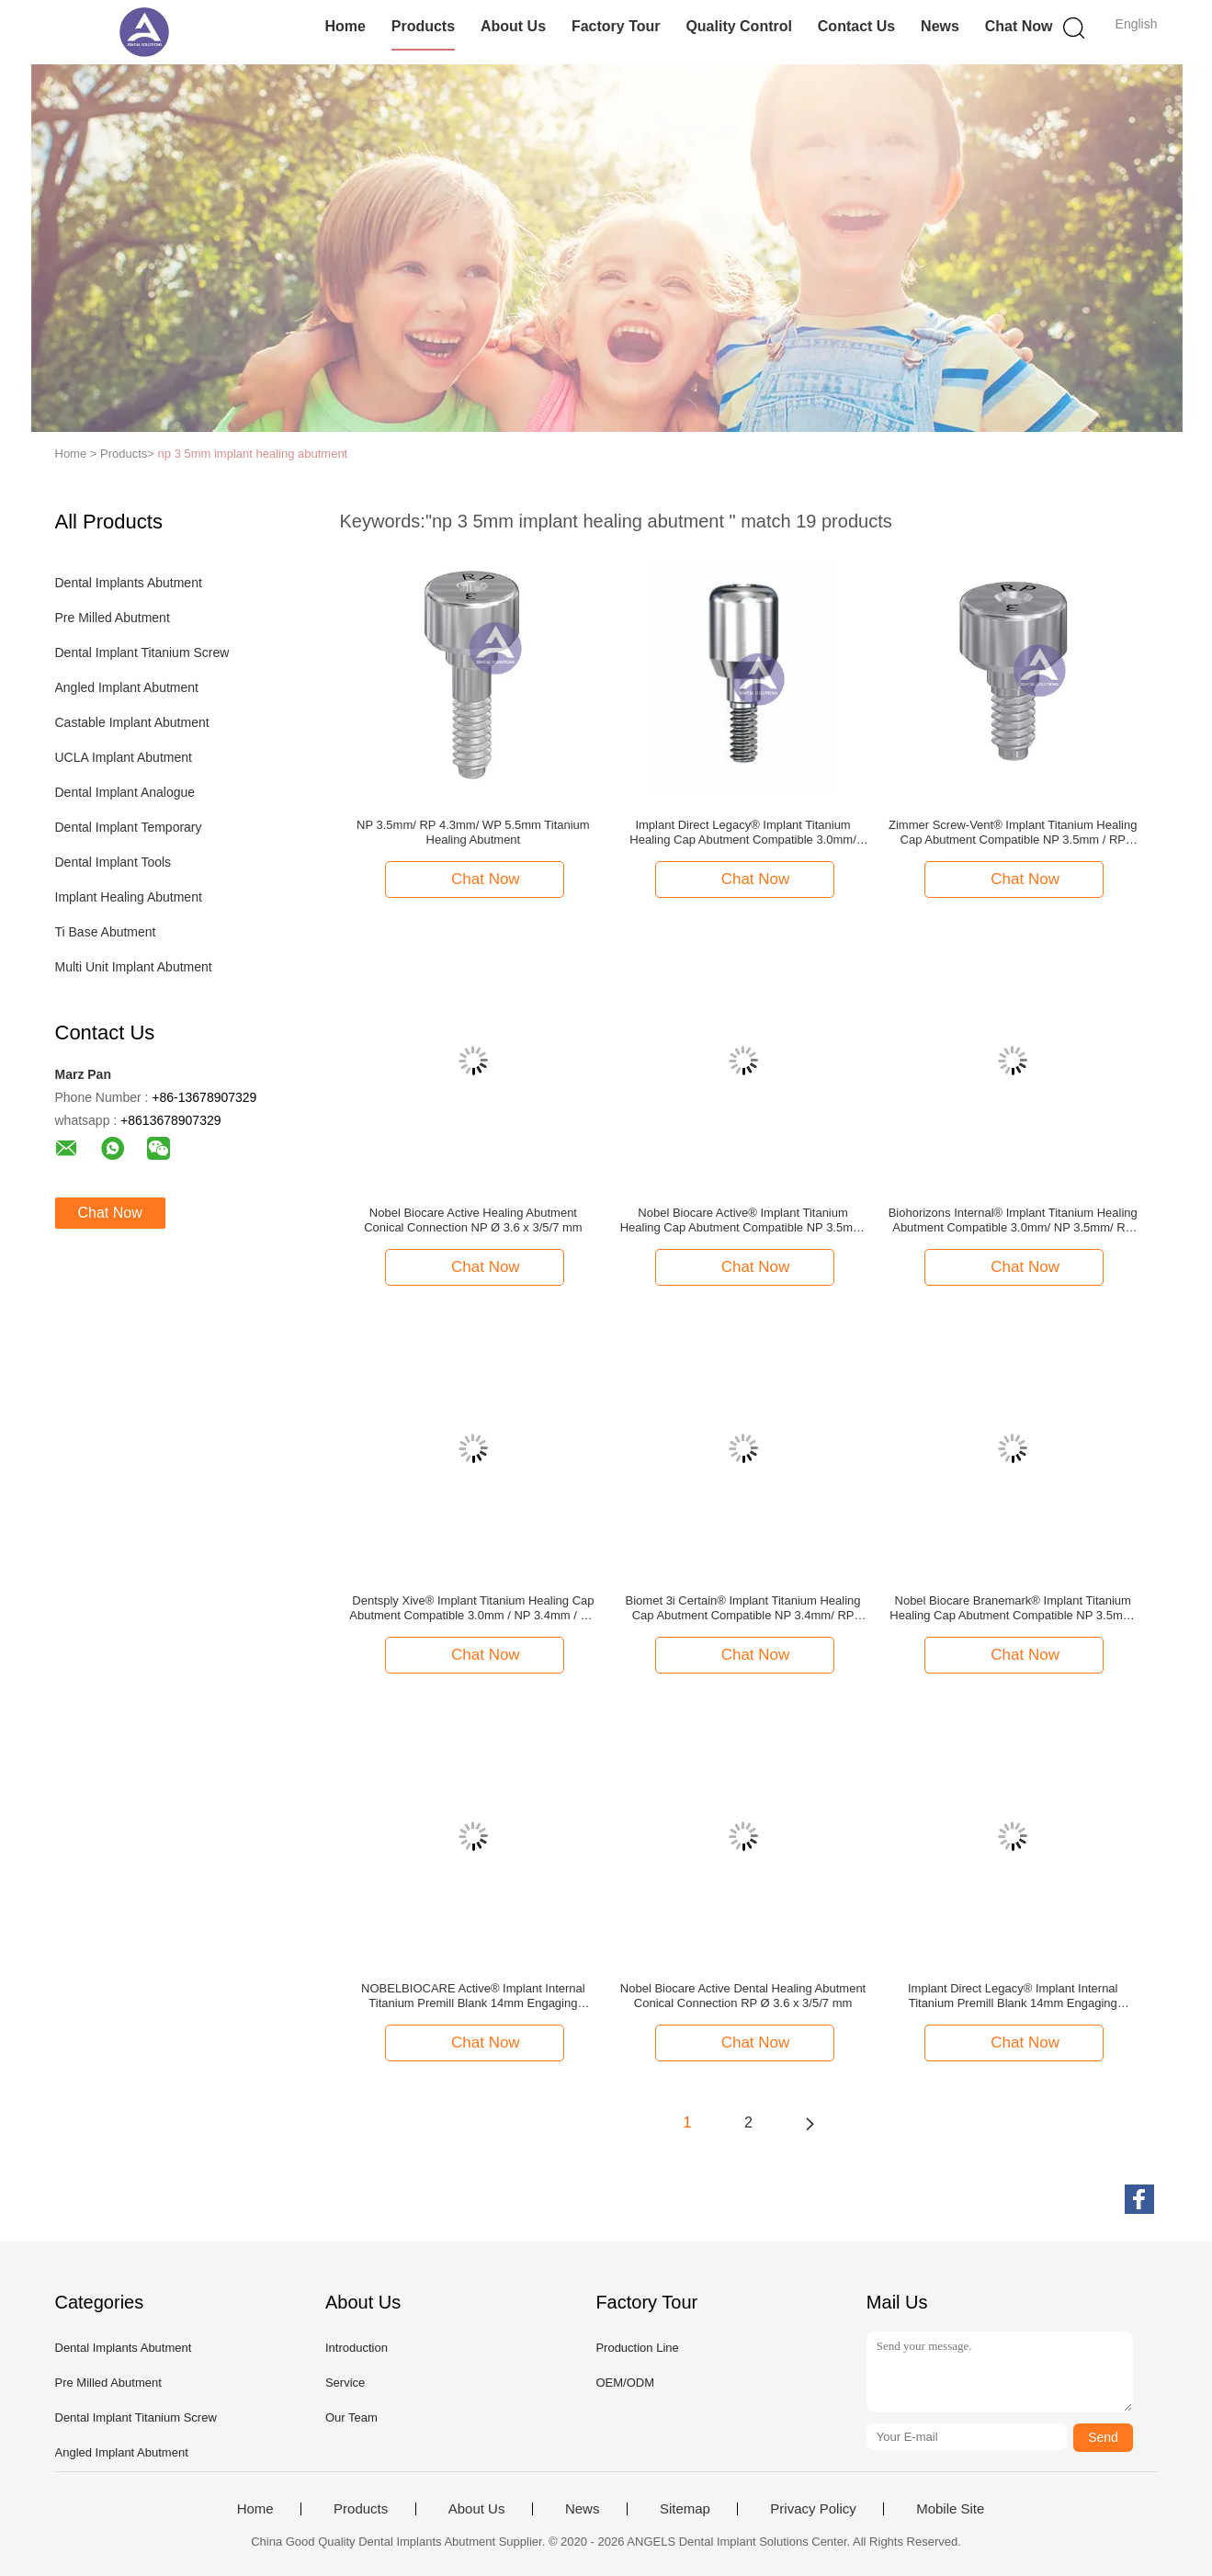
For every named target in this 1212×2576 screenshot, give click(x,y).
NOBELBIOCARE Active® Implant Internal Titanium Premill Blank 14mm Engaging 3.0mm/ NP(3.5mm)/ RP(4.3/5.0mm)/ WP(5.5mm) (473, 1996)
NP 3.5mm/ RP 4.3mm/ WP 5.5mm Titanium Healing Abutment (473, 832)
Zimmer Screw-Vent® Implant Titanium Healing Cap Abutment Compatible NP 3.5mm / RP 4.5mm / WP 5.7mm (1013, 832)
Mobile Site (950, 2508)
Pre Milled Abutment (112, 617)
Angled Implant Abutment (126, 687)
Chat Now (1019, 26)
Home (344, 26)
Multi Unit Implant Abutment (133, 966)
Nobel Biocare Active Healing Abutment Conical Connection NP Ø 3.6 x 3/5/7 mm (473, 1220)
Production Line (636, 2348)
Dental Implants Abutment (128, 582)
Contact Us (856, 26)
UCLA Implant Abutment (123, 757)
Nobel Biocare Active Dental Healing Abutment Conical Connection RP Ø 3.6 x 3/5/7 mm (743, 1995)
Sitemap (685, 2508)
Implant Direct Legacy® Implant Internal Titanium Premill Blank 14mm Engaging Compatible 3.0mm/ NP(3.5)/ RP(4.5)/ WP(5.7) (1012, 1996)
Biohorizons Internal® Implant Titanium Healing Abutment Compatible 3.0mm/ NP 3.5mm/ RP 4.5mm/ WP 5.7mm (1013, 1220)
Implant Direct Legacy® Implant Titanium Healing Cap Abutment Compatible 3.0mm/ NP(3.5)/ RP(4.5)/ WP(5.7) (742, 832)
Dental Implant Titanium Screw (142, 652)
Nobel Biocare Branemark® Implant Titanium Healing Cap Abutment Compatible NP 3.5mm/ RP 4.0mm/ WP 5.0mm (1012, 1608)
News (940, 26)
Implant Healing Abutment (128, 897)
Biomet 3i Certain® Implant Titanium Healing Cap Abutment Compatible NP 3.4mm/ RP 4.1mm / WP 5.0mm (743, 1608)
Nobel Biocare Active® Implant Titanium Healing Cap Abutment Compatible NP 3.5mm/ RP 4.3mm (743, 1220)
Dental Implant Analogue (125, 792)
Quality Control (738, 26)
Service (345, 2382)
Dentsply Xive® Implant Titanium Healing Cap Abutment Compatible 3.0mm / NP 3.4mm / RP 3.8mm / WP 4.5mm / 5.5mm (472, 1608)
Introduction (356, 2348)
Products (423, 26)
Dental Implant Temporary (128, 827)
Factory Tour (616, 26)
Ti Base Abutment (105, 932)
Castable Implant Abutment (132, 722)
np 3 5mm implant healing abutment (253, 453)
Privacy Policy (812, 2508)
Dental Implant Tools (113, 862)
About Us (513, 26)
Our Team (351, 2417)
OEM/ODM (624, 2382)
